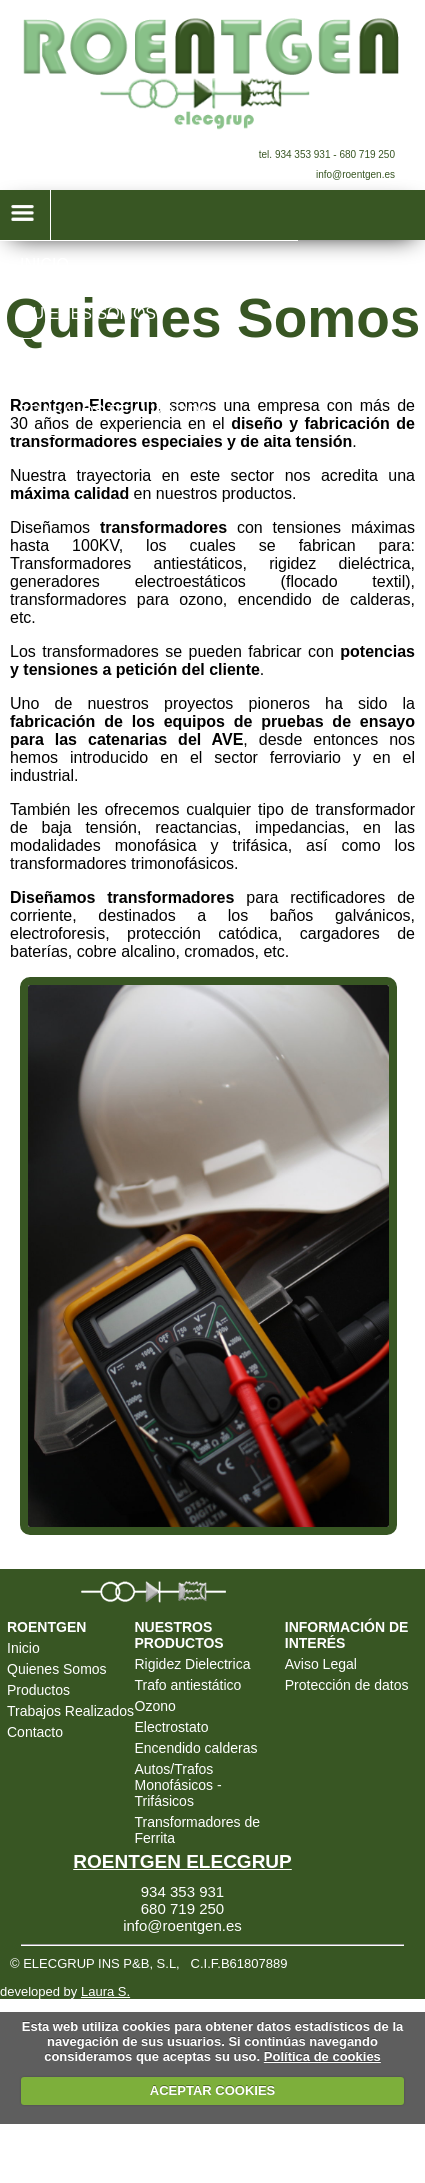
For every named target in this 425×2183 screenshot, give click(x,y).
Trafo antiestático (188, 1685)
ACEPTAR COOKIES (212, 2090)
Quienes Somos (57, 1669)
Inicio (23, 1648)
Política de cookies (322, 2056)
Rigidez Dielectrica (193, 1664)
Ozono (155, 1706)
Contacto (35, 1732)
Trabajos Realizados (70, 1711)
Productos (38, 1690)
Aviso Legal (321, 1664)
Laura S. (105, 1991)
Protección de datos (347, 1685)
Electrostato (172, 1727)
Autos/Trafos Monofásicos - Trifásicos (178, 1785)
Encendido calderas (196, 1748)
